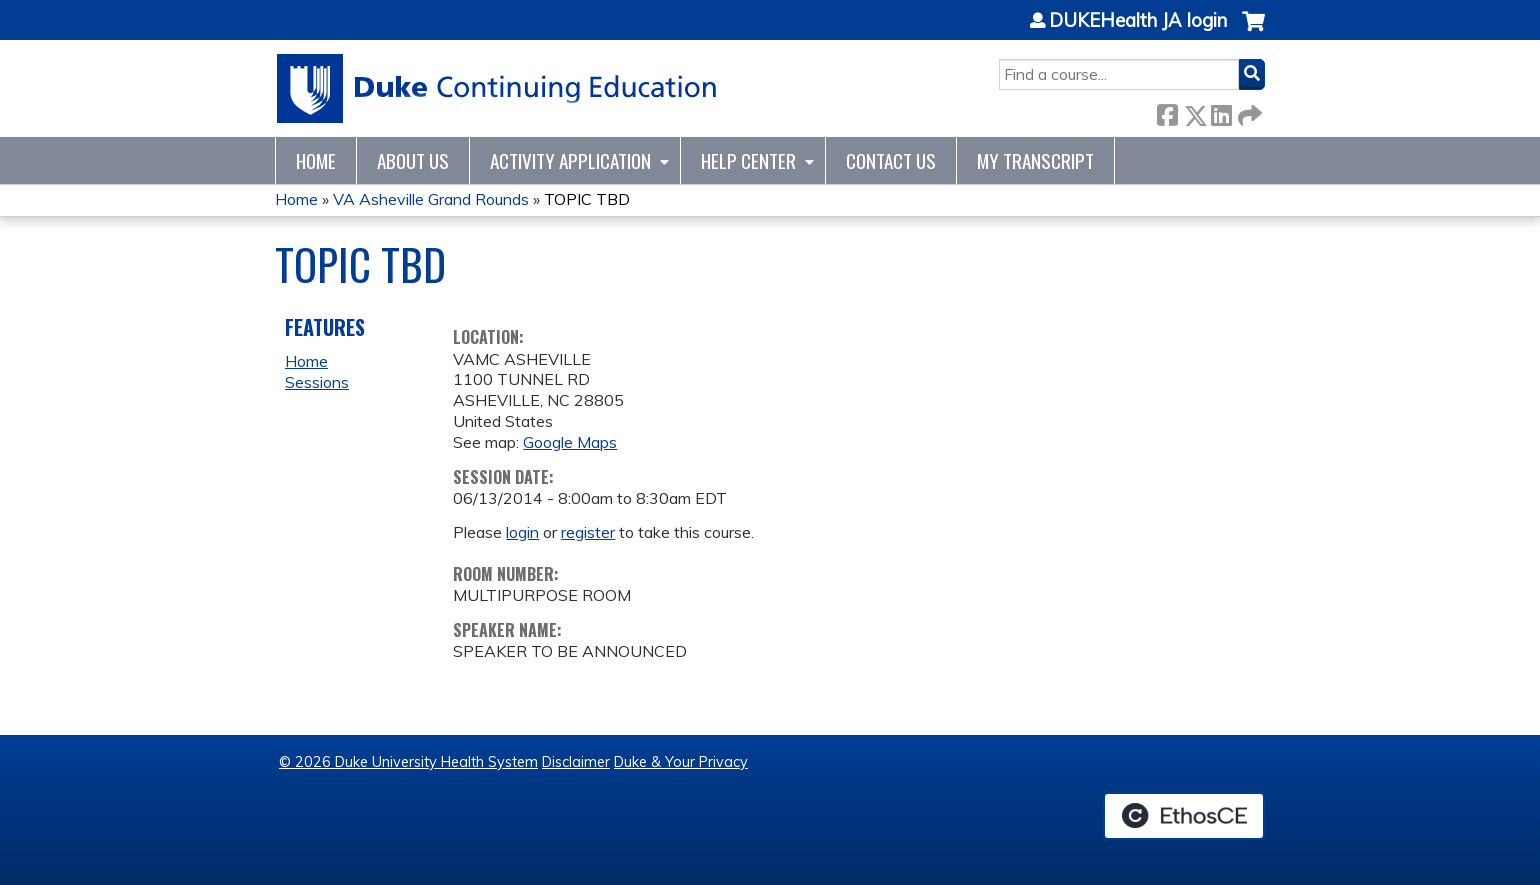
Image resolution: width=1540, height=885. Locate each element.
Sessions (317, 382)
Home (316, 160)
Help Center (748, 160)
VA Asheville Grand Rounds (431, 199)
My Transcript (1035, 160)
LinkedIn (1221, 111)
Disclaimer (576, 762)
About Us (413, 160)
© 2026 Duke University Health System (408, 762)
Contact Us (891, 160)
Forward (1248, 111)
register (588, 532)
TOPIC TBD (587, 199)
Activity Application (570, 160)
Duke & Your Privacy (681, 762)
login (522, 532)
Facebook (1167, 111)
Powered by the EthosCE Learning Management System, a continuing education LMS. (1184, 816)
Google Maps (570, 442)
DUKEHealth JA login (1138, 21)
